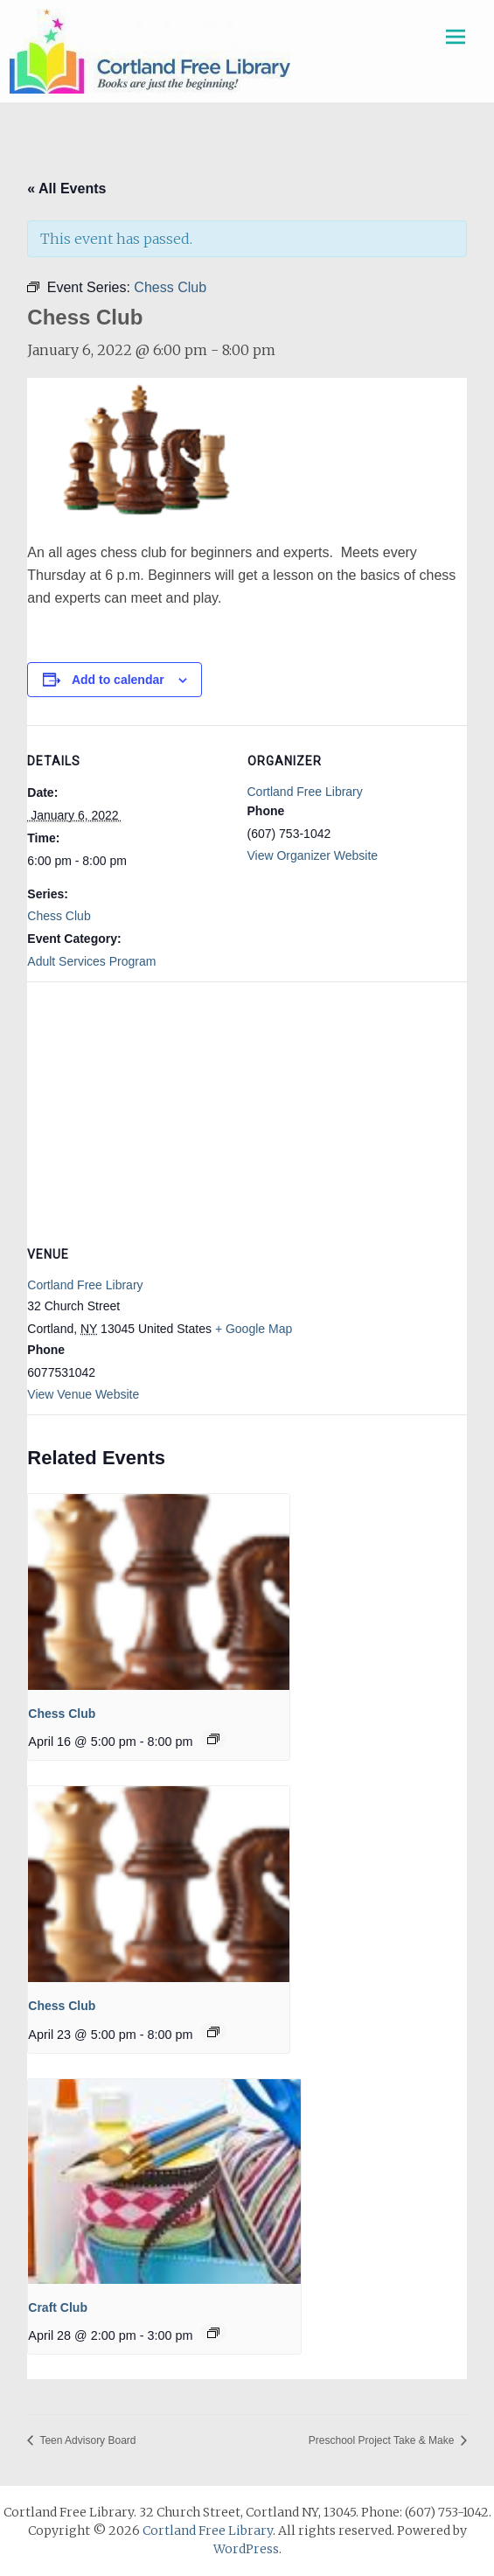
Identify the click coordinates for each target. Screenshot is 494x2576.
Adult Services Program (91, 961)
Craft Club (57, 2307)
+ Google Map (253, 1329)
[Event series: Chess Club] (213, 1739)
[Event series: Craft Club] (213, 2333)
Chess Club (58, 916)
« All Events (66, 188)
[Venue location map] (246, 1107)
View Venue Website (83, 1394)
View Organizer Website (313, 855)
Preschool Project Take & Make (383, 2440)
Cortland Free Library (305, 792)
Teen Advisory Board (86, 2440)
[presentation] (158, 1592)
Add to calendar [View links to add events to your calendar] (118, 680)
